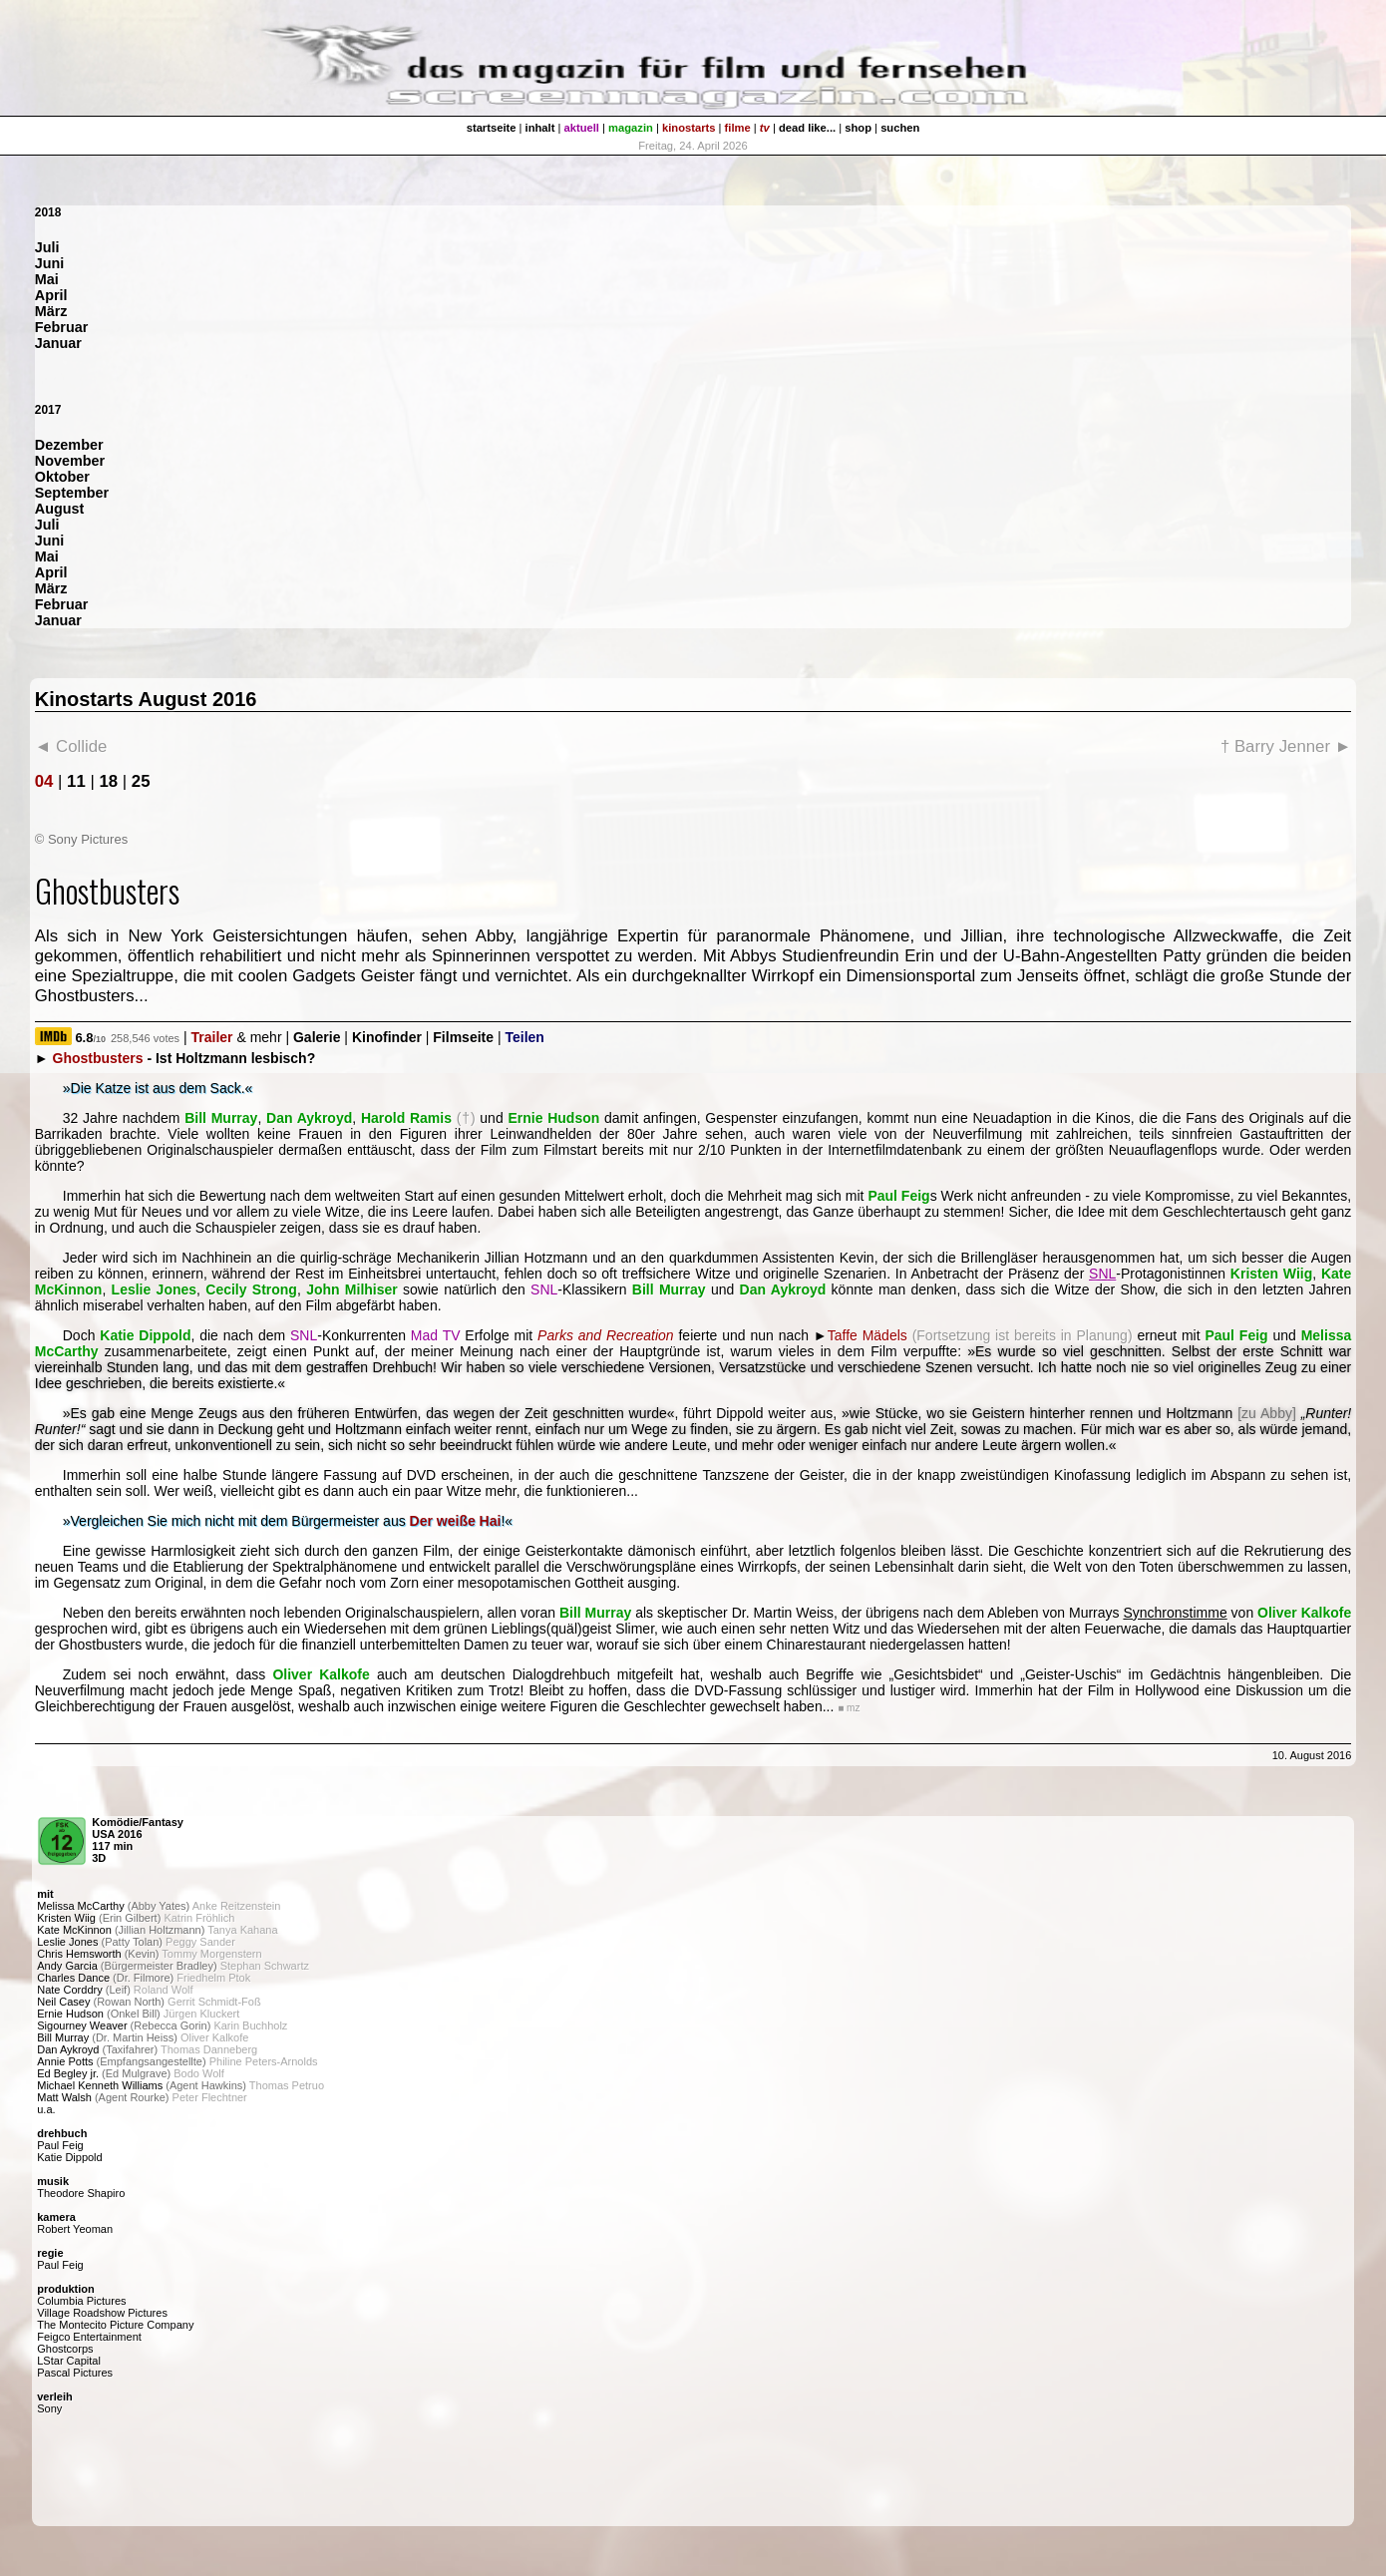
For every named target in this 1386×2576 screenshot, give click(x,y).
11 (76, 781)
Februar (62, 327)
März (51, 311)
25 (141, 781)
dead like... (807, 128)
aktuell (581, 128)
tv (765, 128)
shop (858, 128)
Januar (58, 343)
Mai (47, 279)
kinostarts (688, 128)
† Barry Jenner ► (1285, 746)
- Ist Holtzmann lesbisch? (184, 1058)
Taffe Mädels (867, 1335)
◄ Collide (71, 746)
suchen (899, 128)
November (70, 461)
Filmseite (463, 1037)
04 (44, 781)
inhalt (540, 128)
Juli (47, 247)
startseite (492, 128)
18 (108, 781)
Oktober (62, 477)
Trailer (212, 1037)
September (72, 493)
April (51, 295)
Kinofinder (387, 1037)
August (60, 509)
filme (738, 128)
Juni (50, 263)
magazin (630, 128)
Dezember (69, 445)
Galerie (316, 1037)
